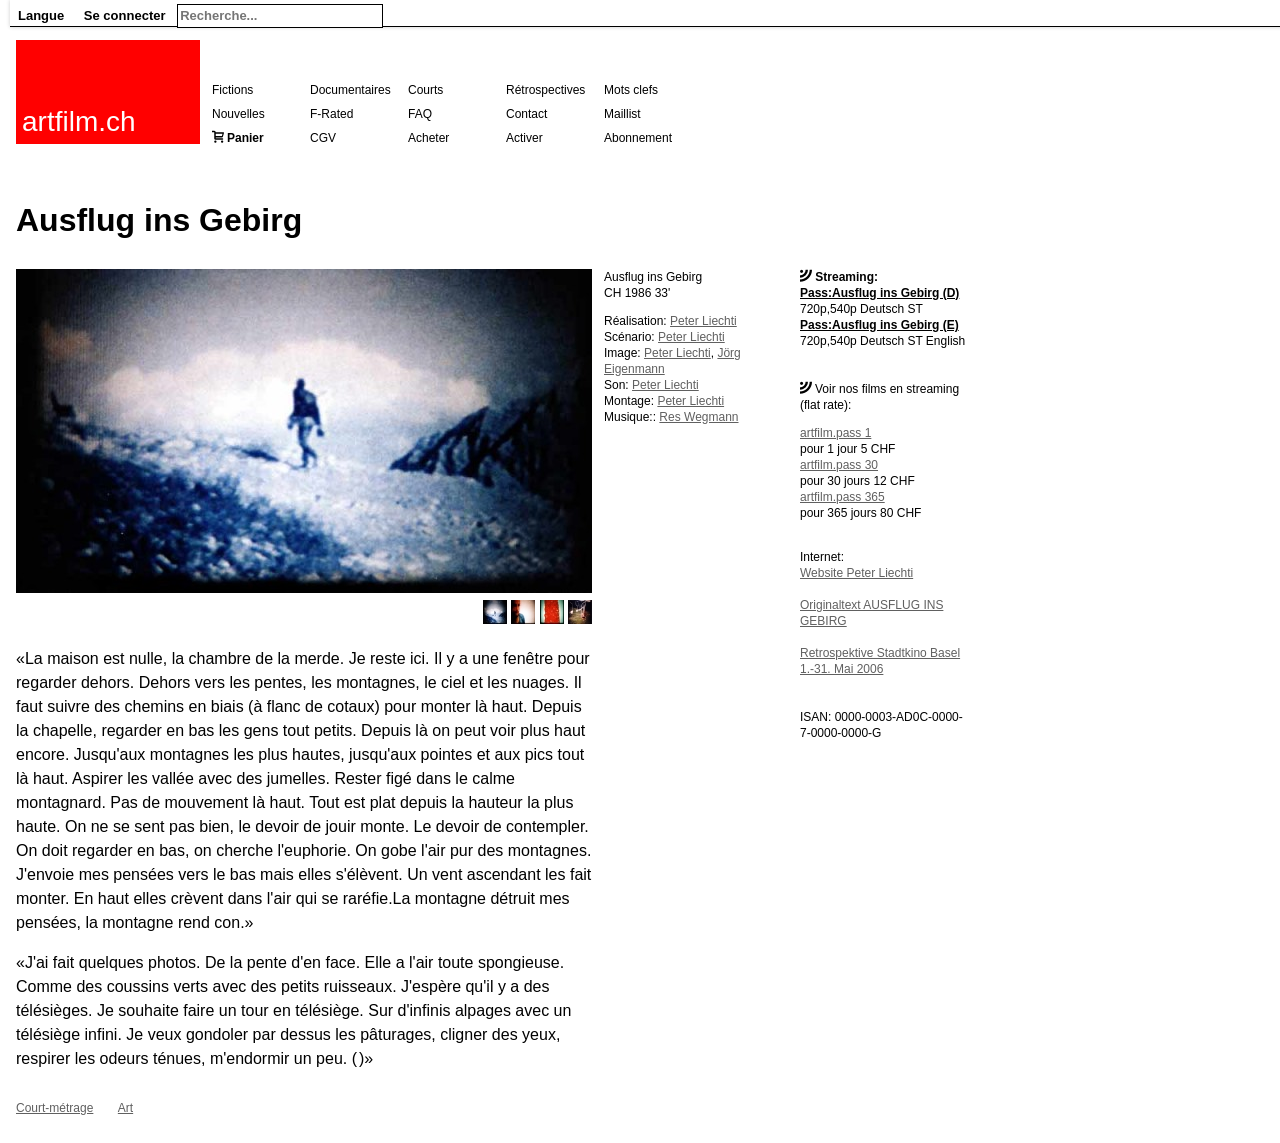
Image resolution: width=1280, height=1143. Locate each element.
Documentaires (350, 90)
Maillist (622, 114)
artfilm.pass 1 (835, 433)
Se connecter (125, 15)
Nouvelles (238, 114)
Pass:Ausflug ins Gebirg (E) (879, 325)
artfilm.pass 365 (842, 497)
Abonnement (638, 138)
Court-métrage (54, 1108)
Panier (245, 138)
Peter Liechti (703, 321)
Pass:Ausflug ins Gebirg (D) (879, 293)
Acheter (428, 138)
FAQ (420, 114)
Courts (425, 90)
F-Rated (331, 114)
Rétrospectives (545, 90)
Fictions (232, 90)
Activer (524, 138)
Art (125, 1108)
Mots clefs (631, 90)
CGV (323, 138)
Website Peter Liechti (856, 573)
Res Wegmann (698, 417)
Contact (526, 114)
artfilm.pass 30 (839, 465)
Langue (41, 15)
